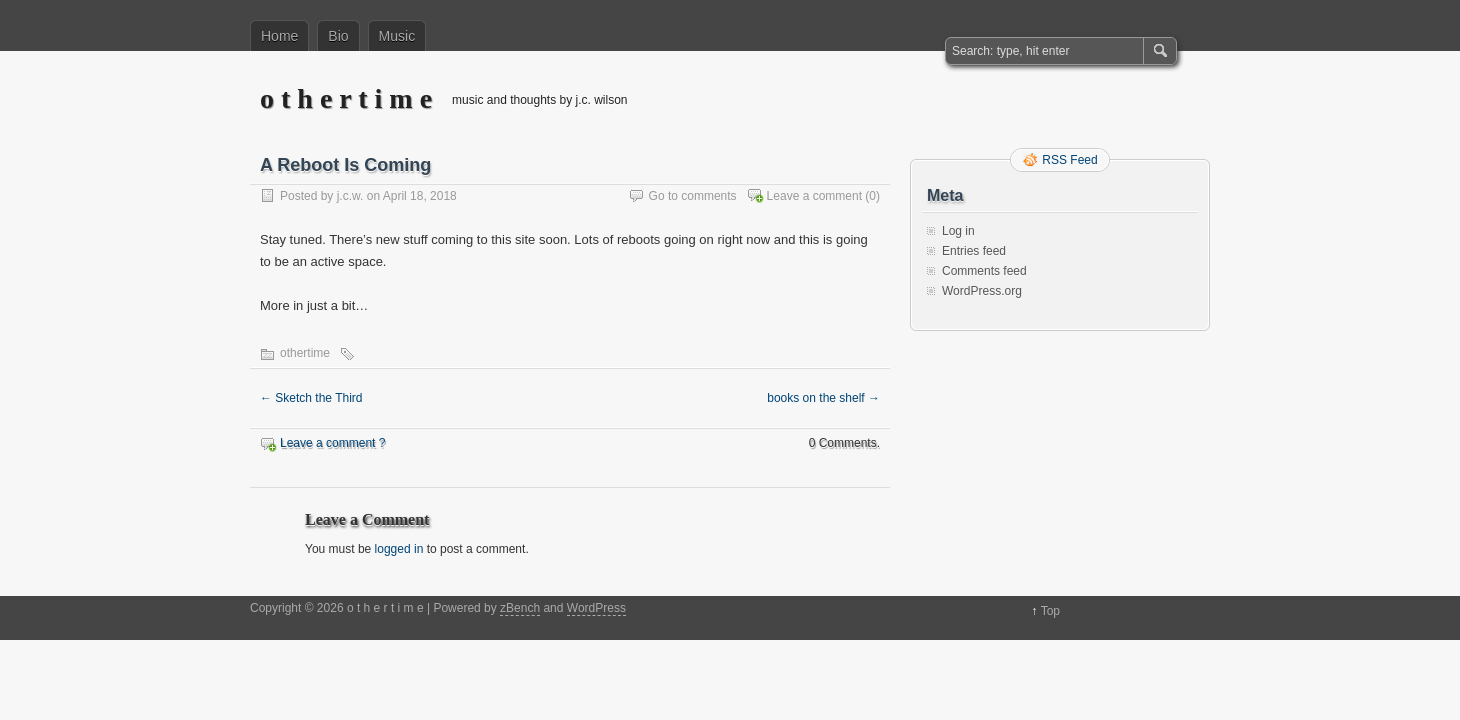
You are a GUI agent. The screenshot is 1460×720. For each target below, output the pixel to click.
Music (397, 36)
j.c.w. (350, 196)
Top (1050, 611)
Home (279, 36)
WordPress (596, 608)
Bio (338, 36)
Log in (958, 231)
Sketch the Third (311, 398)
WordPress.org (982, 291)
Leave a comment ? (332, 443)
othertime (305, 353)
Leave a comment (814, 196)
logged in (399, 549)
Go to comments (693, 196)
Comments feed (984, 271)
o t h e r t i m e (346, 98)
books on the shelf (823, 398)
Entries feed (974, 251)
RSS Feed (1069, 160)
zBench (520, 608)
